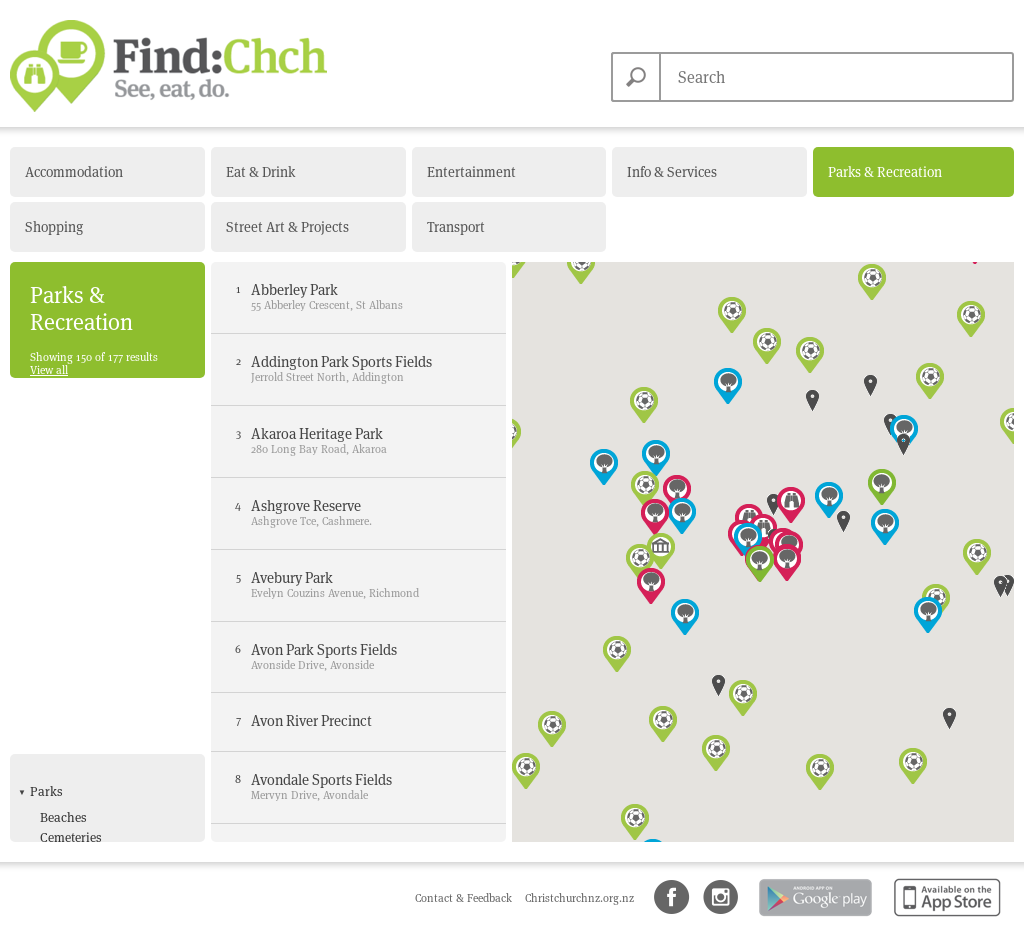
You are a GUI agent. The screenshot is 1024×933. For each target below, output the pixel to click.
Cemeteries (71, 467)
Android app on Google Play (814, 917)
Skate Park (70, 776)
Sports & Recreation (86, 637)
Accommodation (74, 172)
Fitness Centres (83, 683)
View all (49, 370)
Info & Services (672, 172)
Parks (46, 421)
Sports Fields (76, 797)
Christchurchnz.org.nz (579, 898)
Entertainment (471, 172)
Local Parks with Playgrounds (88, 557)
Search (636, 77)
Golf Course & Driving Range (102, 712)
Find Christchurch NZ (168, 66)
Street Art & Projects (287, 227)
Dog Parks (69, 508)
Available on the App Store (943, 917)
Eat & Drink (260, 172)
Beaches (63, 446)
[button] (728, 386)
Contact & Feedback (465, 898)
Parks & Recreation (885, 172)
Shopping (54, 227)
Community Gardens (99, 488)
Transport (456, 227)
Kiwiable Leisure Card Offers (102, 748)
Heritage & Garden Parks (110, 529)
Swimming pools (88, 817)
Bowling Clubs (82, 662)
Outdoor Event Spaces (102, 586)
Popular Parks (81, 606)
